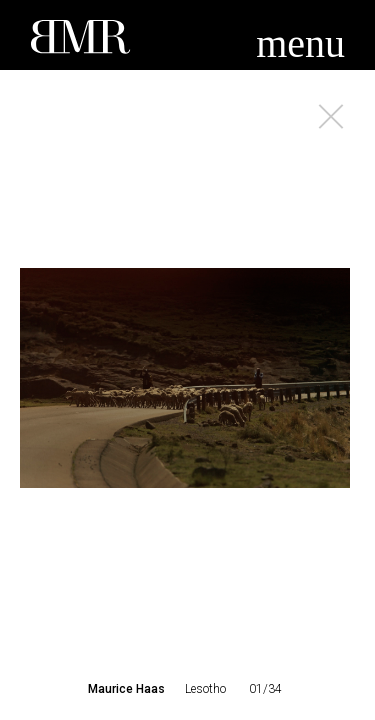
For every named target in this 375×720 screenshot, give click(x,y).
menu (300, 43)
